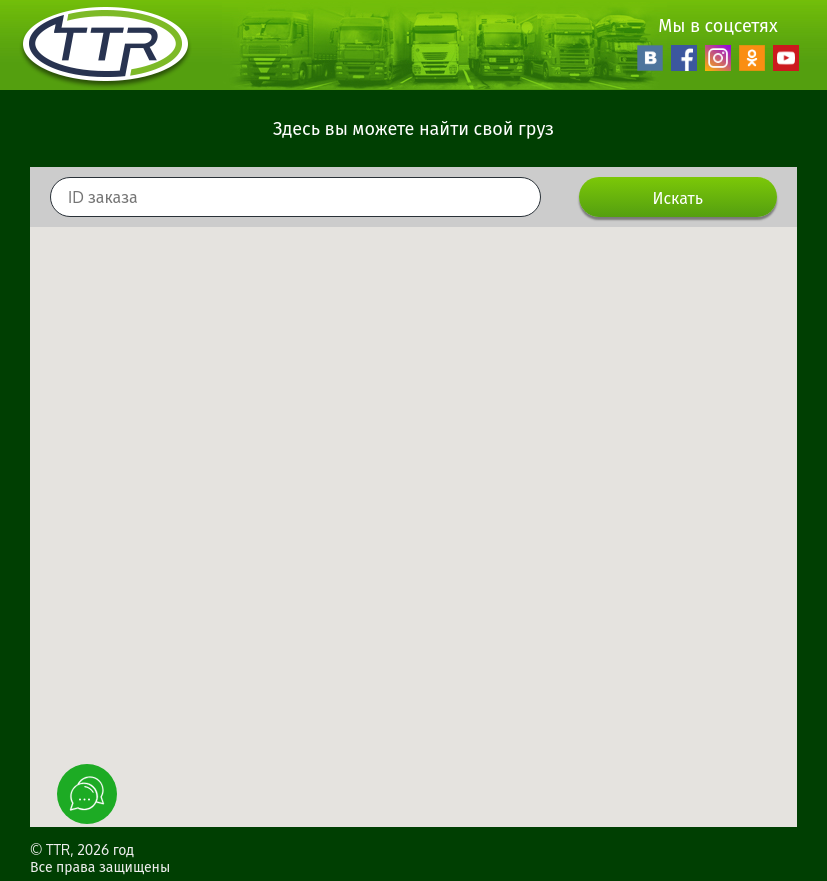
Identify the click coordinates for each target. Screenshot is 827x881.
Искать (678, 198)
